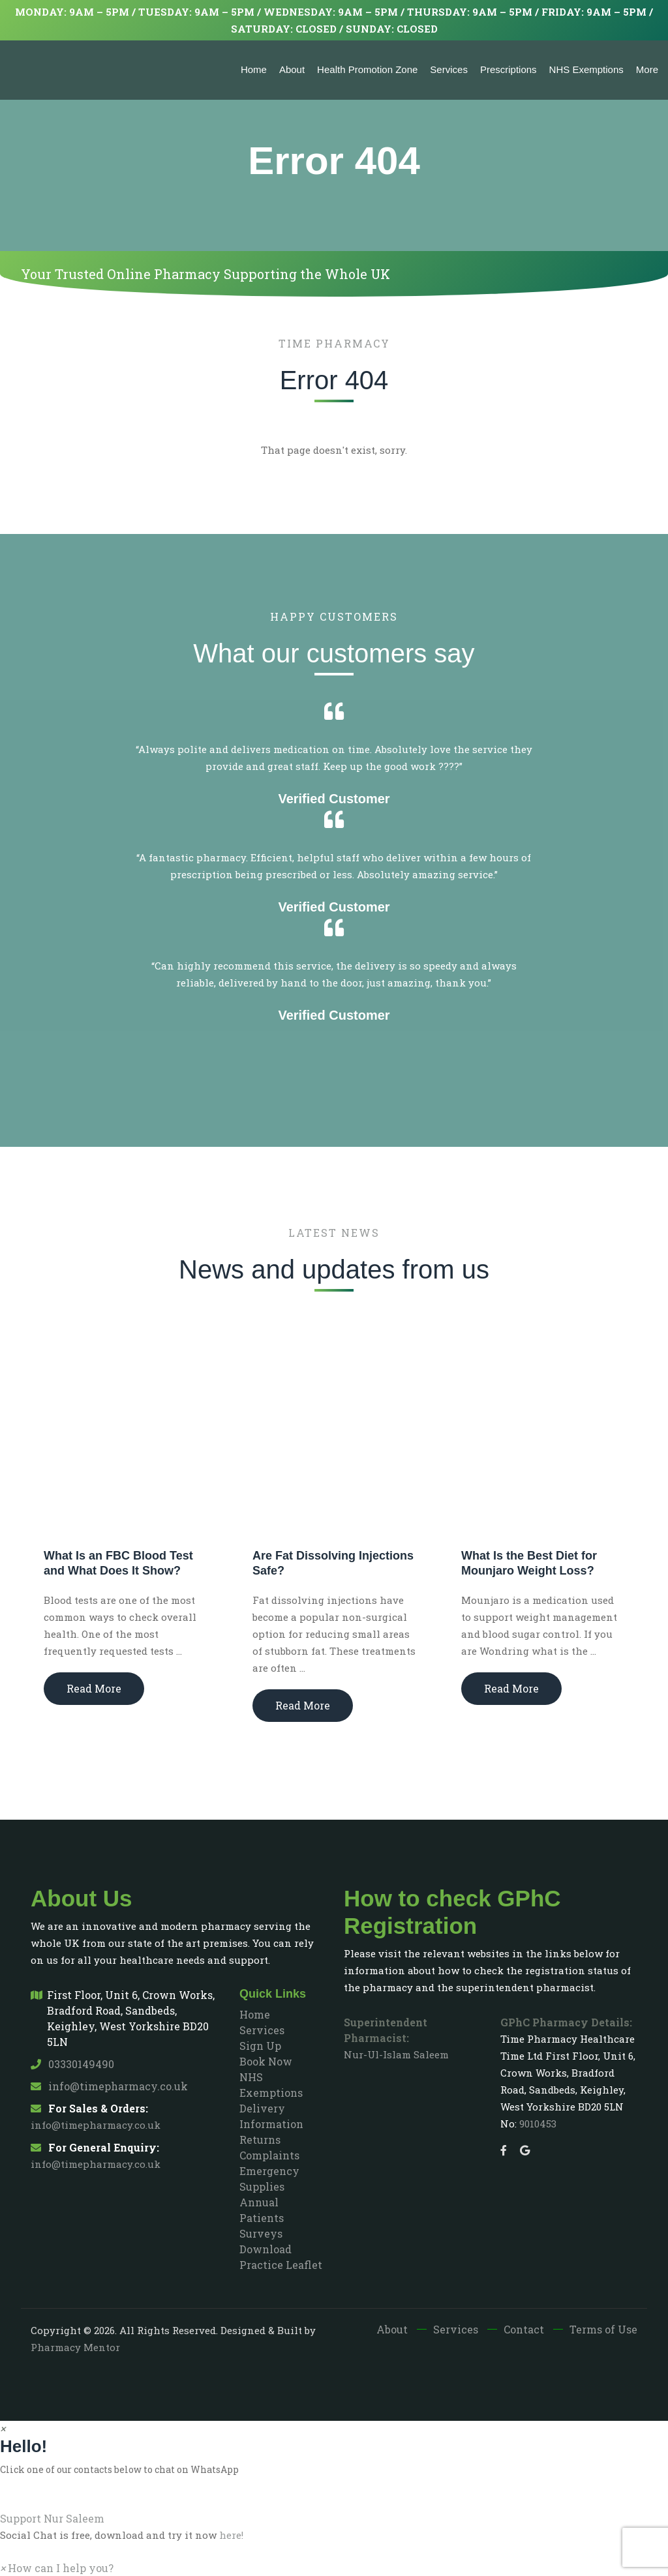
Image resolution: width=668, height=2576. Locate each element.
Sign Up (260, 2045)
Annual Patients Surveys (261, 2217)
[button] (334, 2510)
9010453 (537, 2123)
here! (231, 2534)
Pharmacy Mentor (75, 2347)
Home (254, 69)
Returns (260, 2139)
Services (449, 69)
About (292, 69)
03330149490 (72, 2064)
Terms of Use (603, 2329)
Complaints (269, 2155)
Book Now (265, 2061)
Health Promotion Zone (367, 69)
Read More (94, 1688)
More (647, 69)
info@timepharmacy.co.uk (109, 2086)
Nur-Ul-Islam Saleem (396, 2054)
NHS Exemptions (586, 69)
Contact (524, 2329)
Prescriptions (508, 69)
